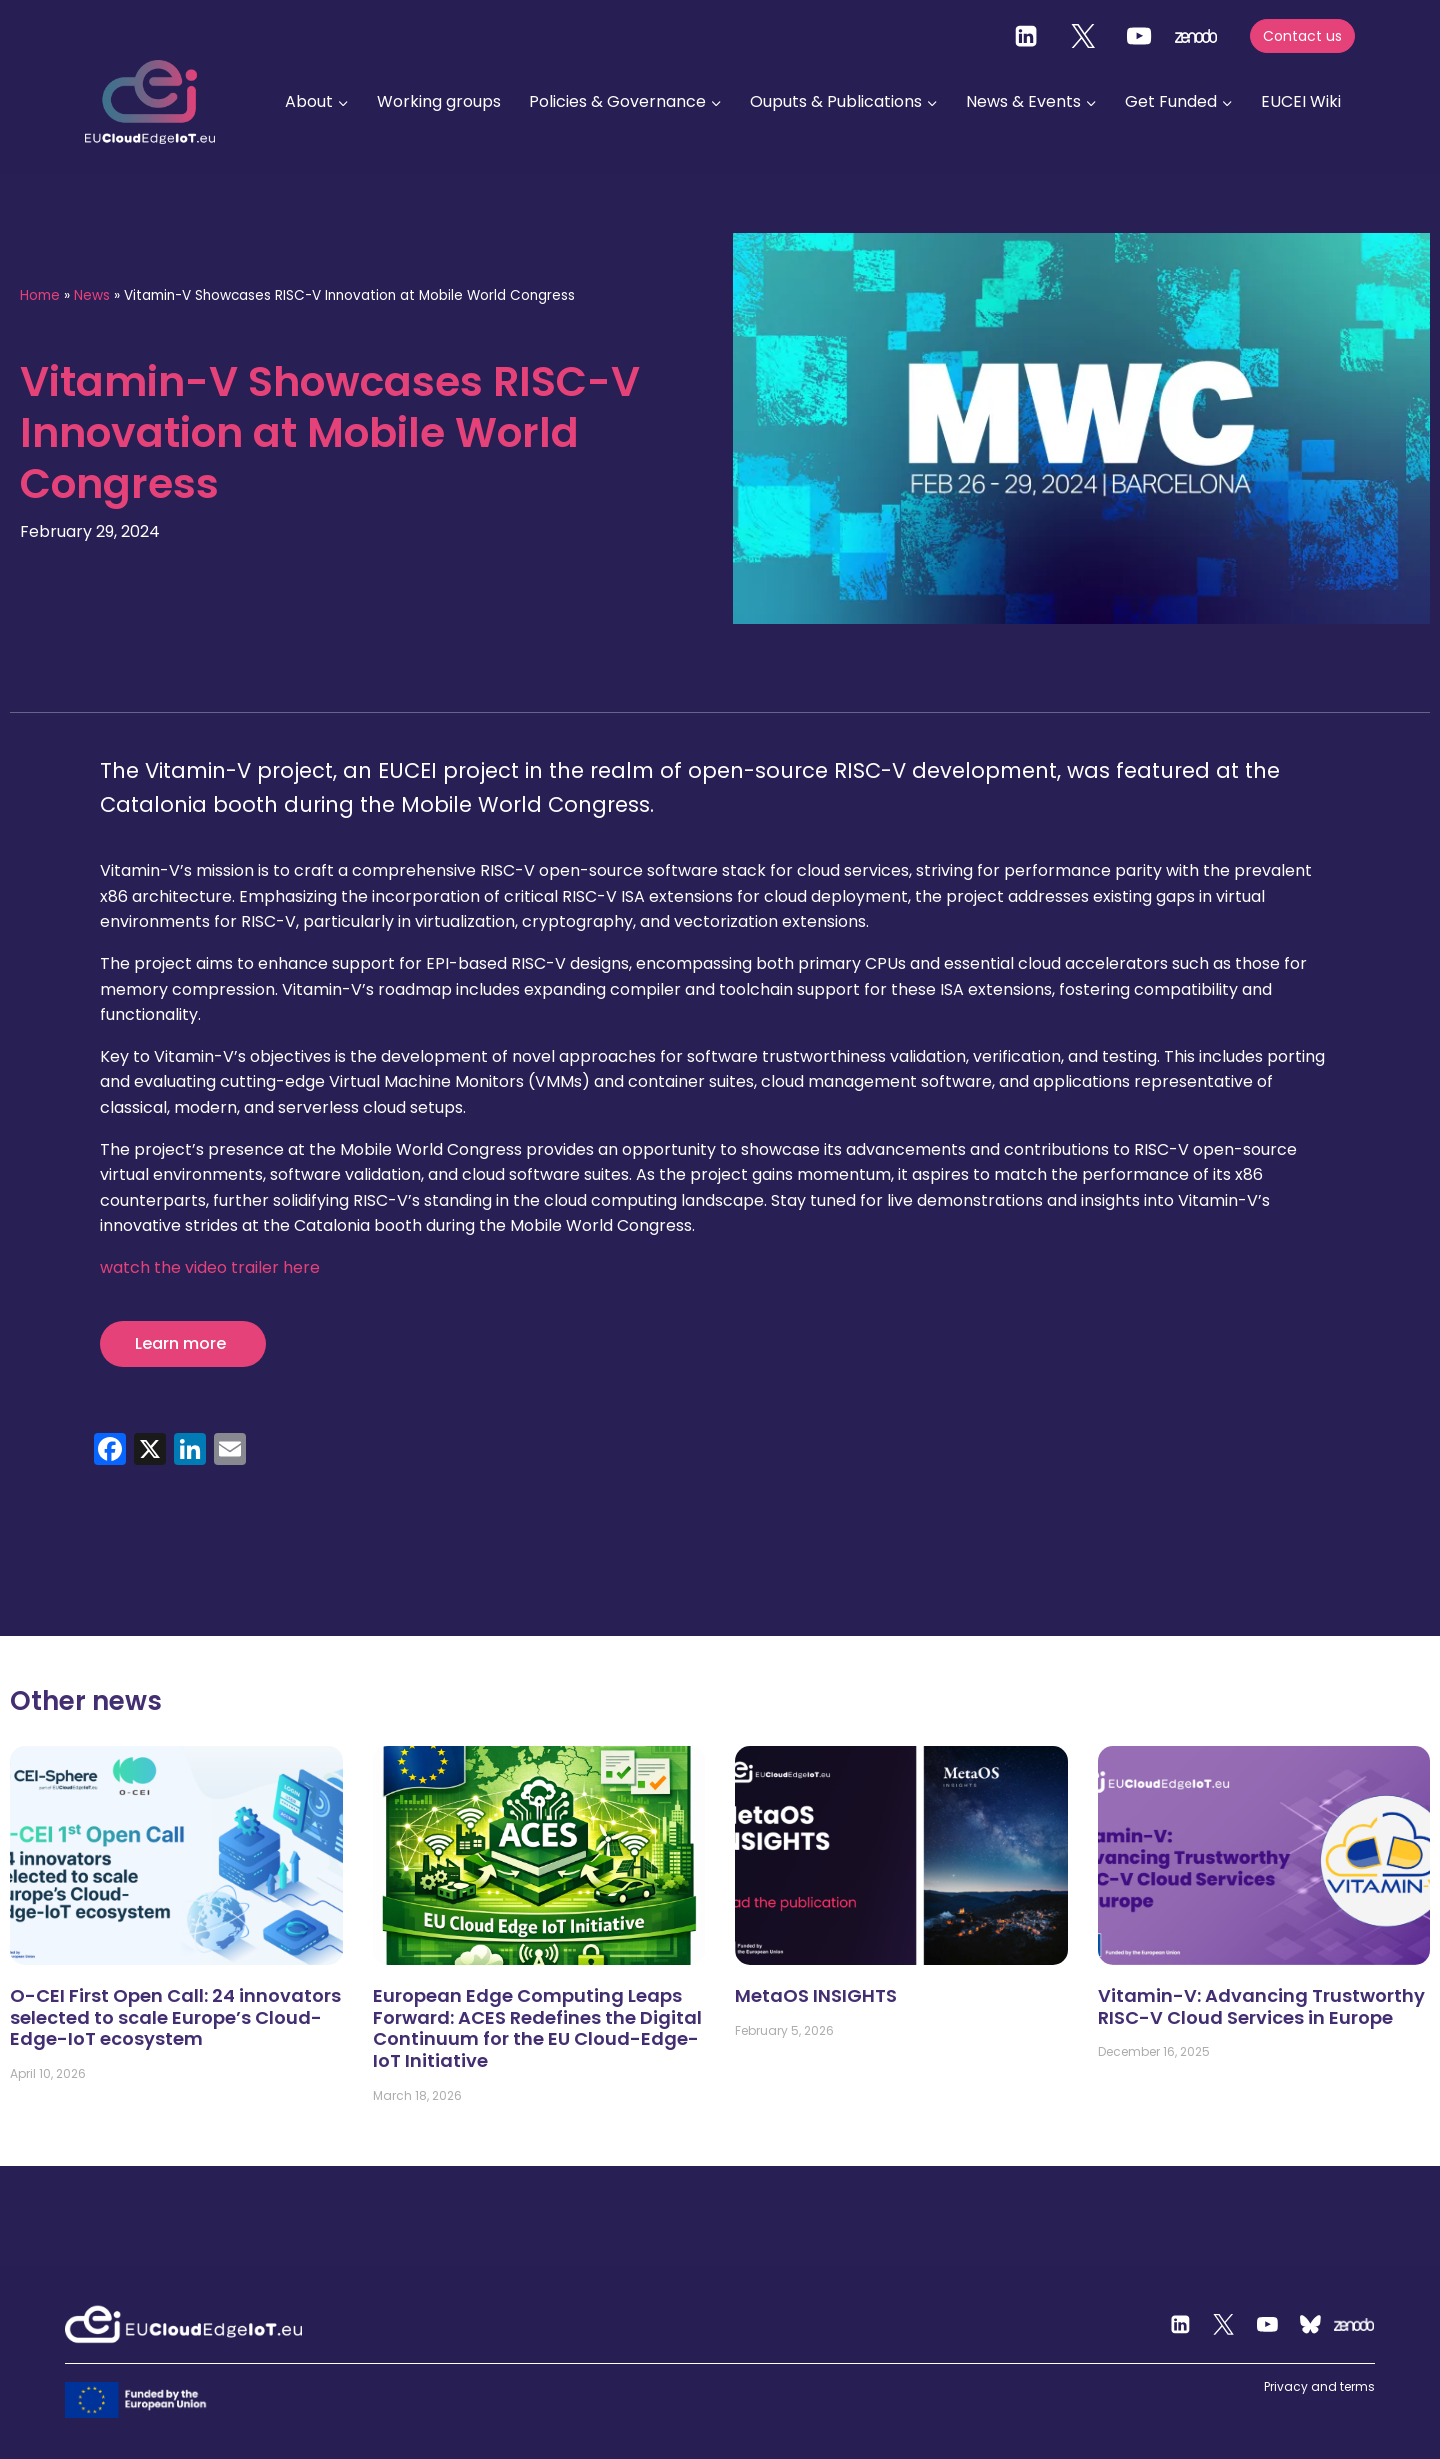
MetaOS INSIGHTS (816, 1995)
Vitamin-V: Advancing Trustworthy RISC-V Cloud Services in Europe (1261, 2006)
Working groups (439, 101)
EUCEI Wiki (1301, 101)
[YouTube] (1139, 36)
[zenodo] (1196, 36)
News (92, 295)
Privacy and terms (1319, 2386)
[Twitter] (1083, 36)
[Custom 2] (1311, 2325)
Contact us (1302, 36)
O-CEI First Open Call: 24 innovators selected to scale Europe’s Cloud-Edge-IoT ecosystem (175, 2017)
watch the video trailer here (210, 1267)
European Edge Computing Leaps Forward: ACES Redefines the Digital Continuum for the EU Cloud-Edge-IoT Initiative (537, 2028)
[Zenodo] (1355, 2325)
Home (40, 295)
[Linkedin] (1026, 36)
